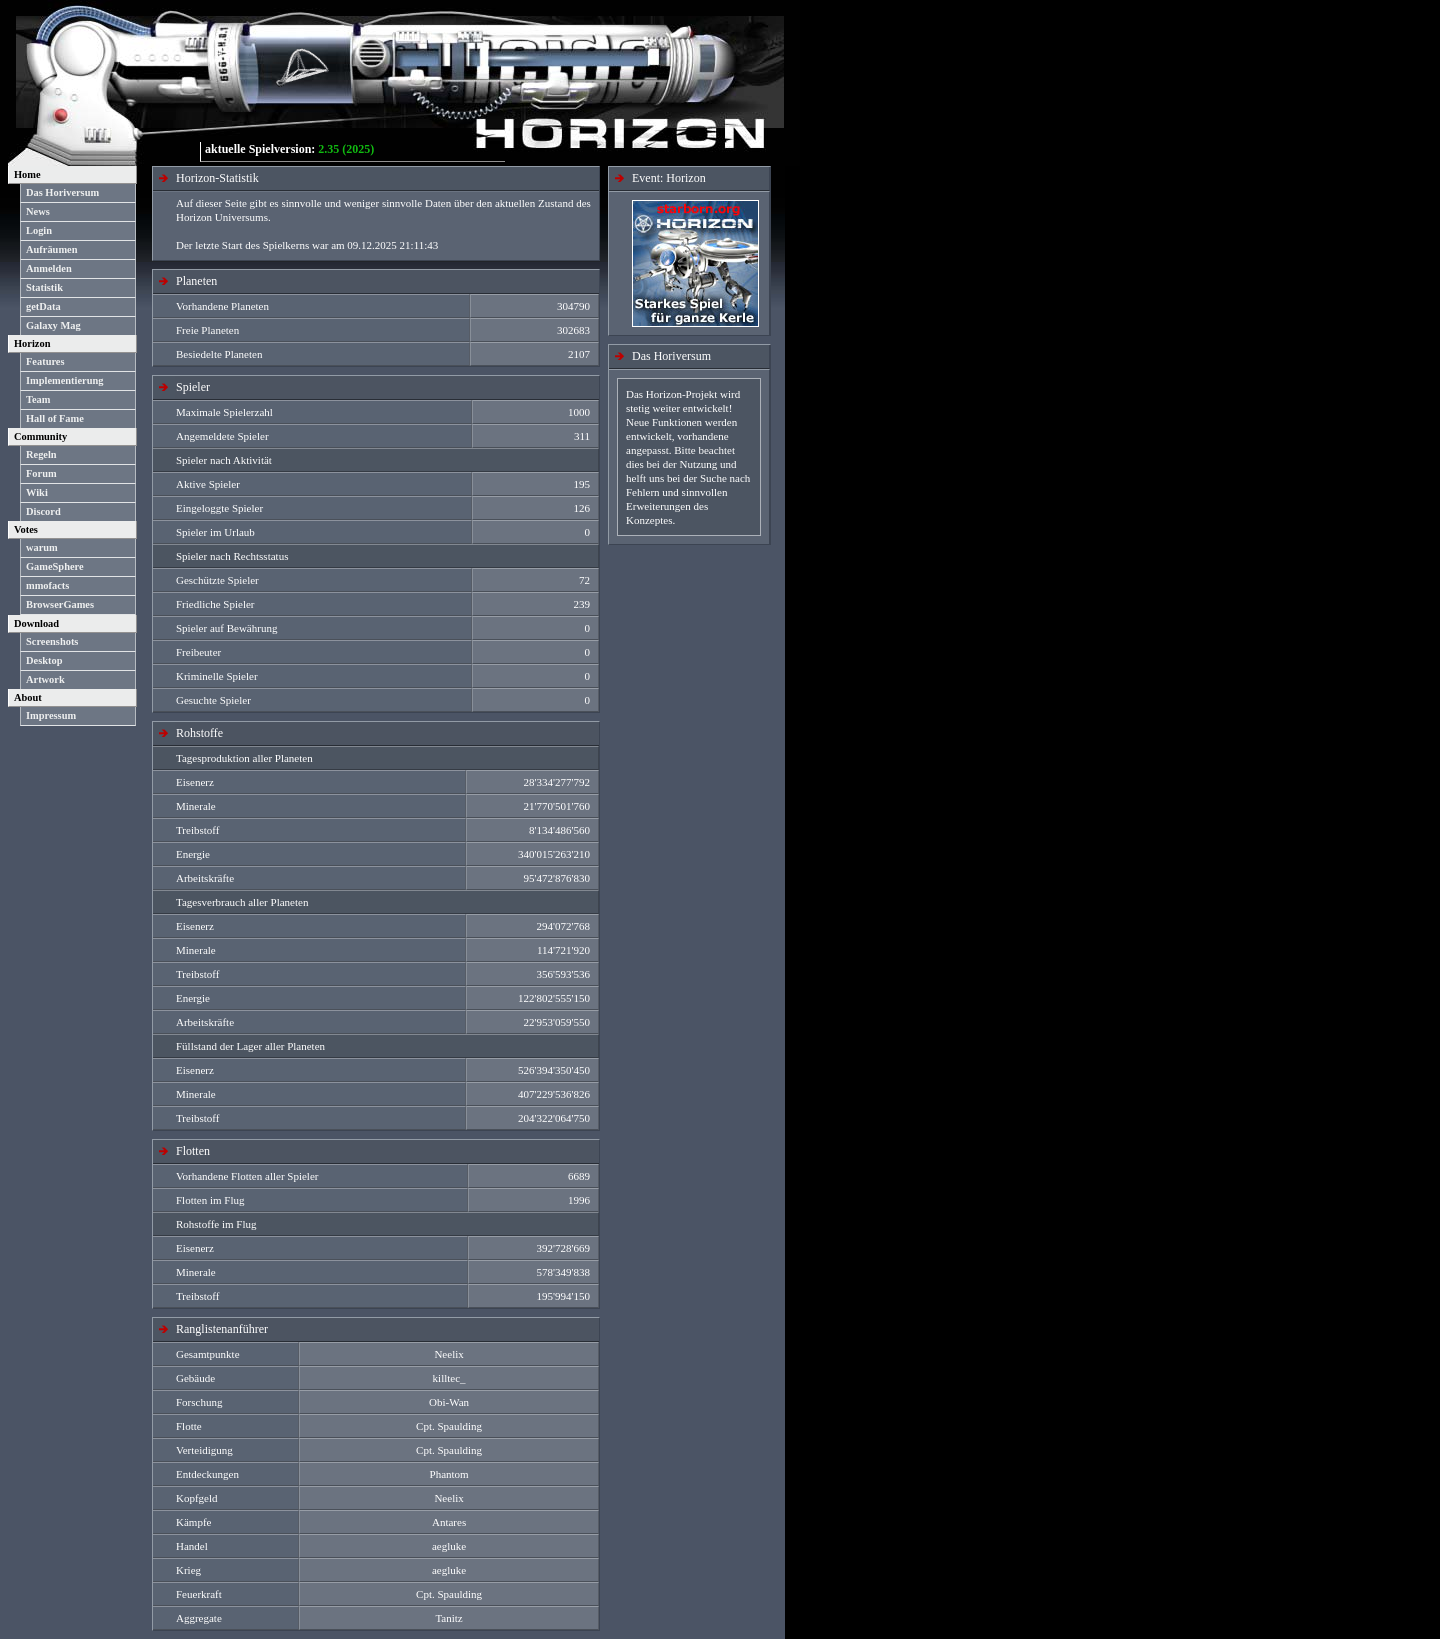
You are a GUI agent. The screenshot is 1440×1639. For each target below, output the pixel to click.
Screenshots (52, 641)
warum (42, 547)
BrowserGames (60, 604)
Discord (43, 511)
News (38, 211)
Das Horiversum (62, 192)
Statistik (44, 287)
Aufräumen (51, 249)
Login (39, 230)
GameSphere (55, 566)
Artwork (45, 679)
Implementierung (64, 380)
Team (38, 399)
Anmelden (49, 268)
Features (45, 361)
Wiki (37, 492)
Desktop (44, 660)
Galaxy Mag (53, 325)
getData (43, 306)
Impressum (51, 715)
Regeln (41, 454)
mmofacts (47, 585)
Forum (41, 473)
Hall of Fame (55, 418)
